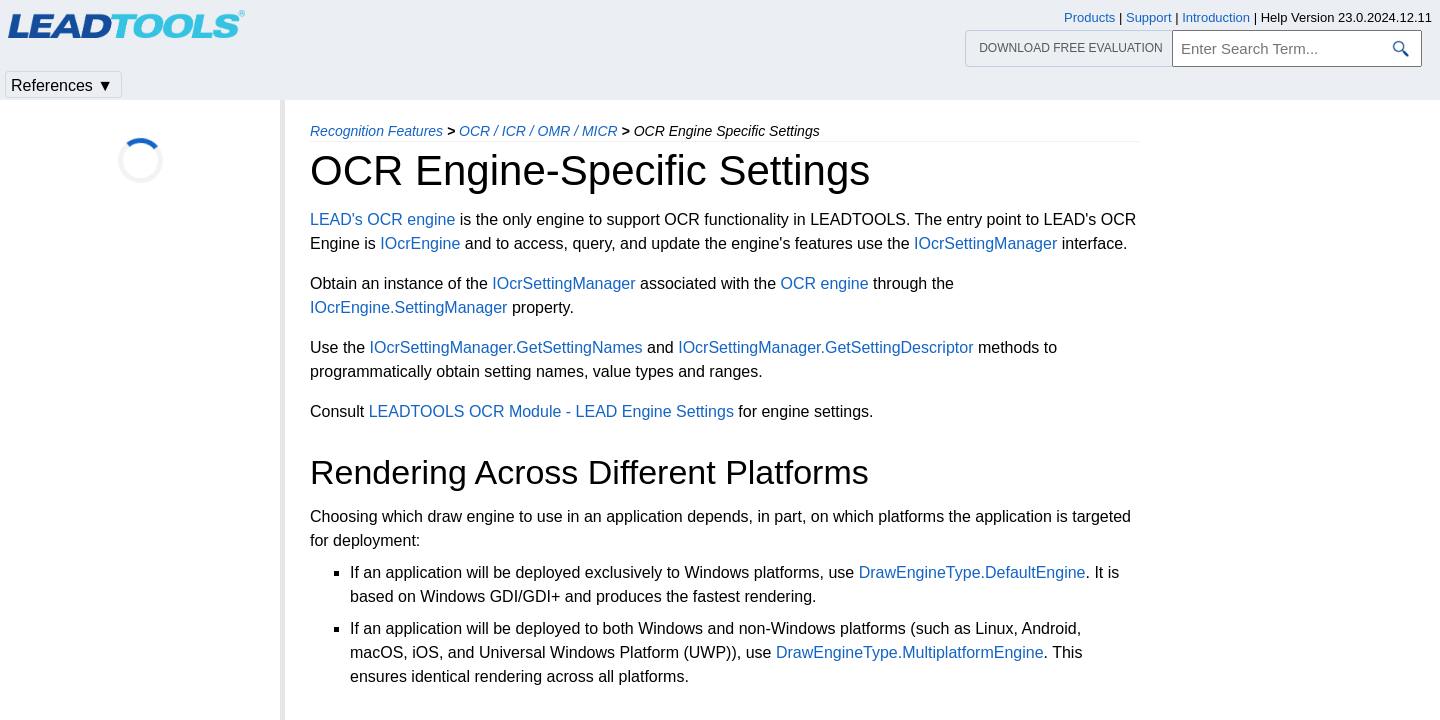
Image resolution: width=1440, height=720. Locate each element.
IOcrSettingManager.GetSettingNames (506, 347)
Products (1089, 17)
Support (1149, 17)
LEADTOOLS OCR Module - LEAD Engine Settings (551, 411)
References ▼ (62, 85)
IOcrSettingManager (985, 243)
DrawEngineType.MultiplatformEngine (910, 652)
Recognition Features (376, 131)
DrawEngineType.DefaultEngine (972, 572)
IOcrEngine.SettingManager (408, 307)
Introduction (1216, 17)
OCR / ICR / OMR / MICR (538, 131)
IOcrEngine (420, 243)
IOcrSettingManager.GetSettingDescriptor (825, 347)
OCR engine (825, 283)
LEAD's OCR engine (382, 219)
